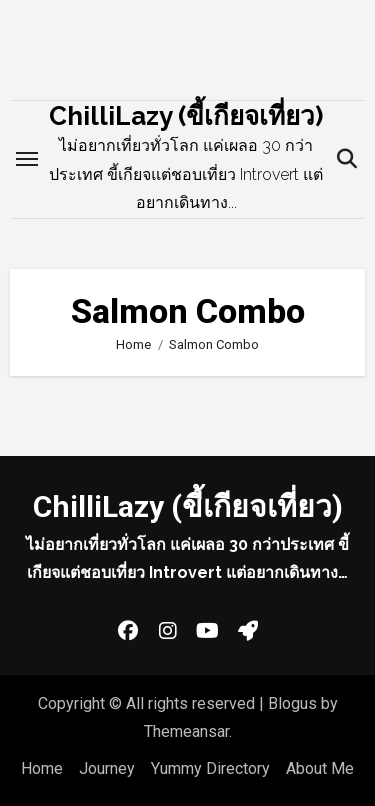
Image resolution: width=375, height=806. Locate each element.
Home (42, 768)
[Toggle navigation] (27, 159)
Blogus (292, 703)
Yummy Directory (210, 768)
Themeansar (186, 731)
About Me (320, 768)
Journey (107, 768)
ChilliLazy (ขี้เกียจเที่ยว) (186, 116)
